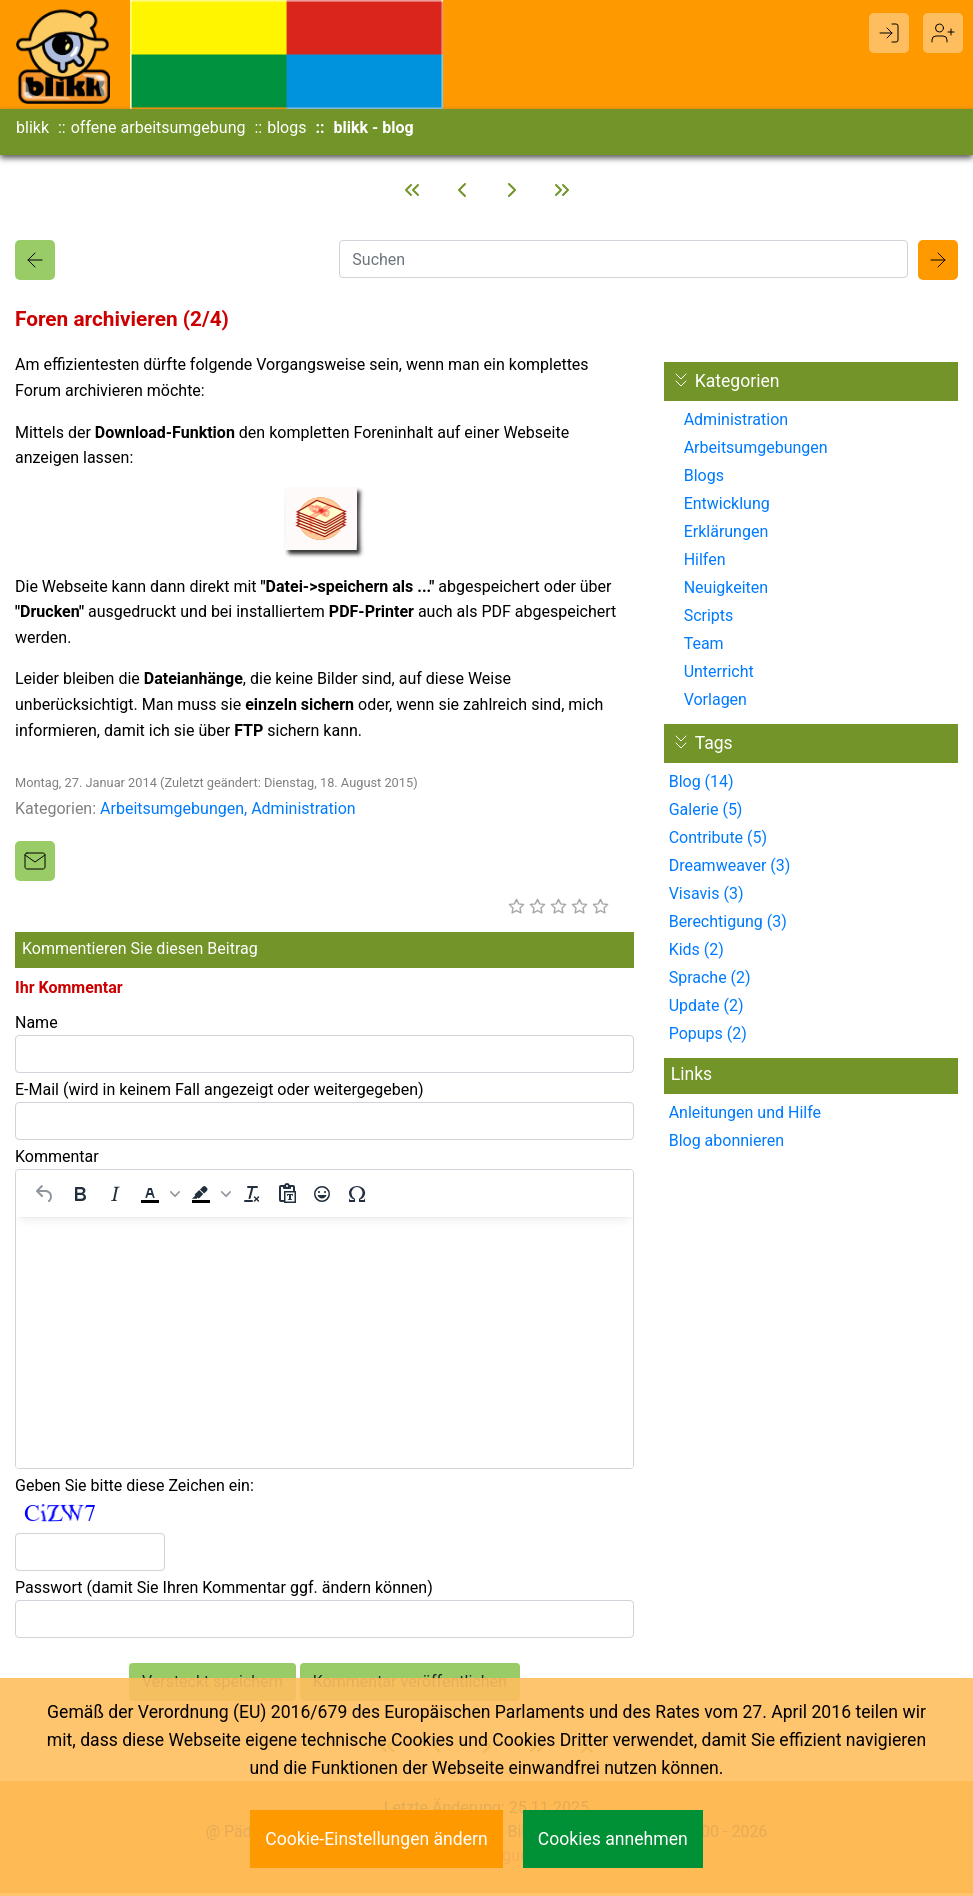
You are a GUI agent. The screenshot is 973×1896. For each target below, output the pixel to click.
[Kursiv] (115, 1197)
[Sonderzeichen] (357, 1197)
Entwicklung (727, 506)
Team (704, 646)
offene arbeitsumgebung (158, 127)
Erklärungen (726, 534)
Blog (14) (701, 784)
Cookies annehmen (613, 1839)
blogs (286, 127)
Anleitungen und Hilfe (745, 1115)
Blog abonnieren (726, 1143)
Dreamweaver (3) (730, 868)
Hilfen (705, 562)
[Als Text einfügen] (287, 1197)
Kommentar (57, 1159)
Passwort (224, 1590)
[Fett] (80, 1197)
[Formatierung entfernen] (252, 1197)
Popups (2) (708, 1036)
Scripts (709, 618)
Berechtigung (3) (728, 924)
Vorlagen (715, 702)
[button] (158, 1197)
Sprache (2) (710, 980)
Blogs (704, 478)
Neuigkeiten (726, 590)
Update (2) (706, 1008)
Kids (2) (696, 952)
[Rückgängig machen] (45, 1197)
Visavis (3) (706, 896)
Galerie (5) (706, 812)
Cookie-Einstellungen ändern (376, 1839)
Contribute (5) (718, 840)
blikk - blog (373, 127)
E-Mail (219, 1092)
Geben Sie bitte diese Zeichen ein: (134, 1488)
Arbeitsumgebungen (172, 811)
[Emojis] (322, 1197)
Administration (303, 811)
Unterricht (719, 674)
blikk (32, 127)
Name (36, 1025)
